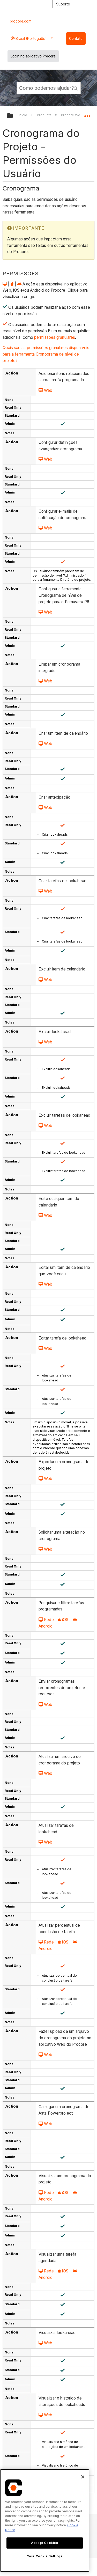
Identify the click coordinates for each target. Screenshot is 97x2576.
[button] (76, 88)
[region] (44, 2520)
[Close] (82, 2477)
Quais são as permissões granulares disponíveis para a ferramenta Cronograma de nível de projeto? (46, 354)
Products (45, 115)
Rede (46, 1619)
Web (45, 390)
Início (23, 115)
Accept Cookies (44, 2543)
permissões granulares (54, 337)
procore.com (20, 21)
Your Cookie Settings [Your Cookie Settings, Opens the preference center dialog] (45, 2556)
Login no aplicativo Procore (33, 56)
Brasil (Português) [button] (30, 38)
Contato (76, 38)
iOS (63, 1619)
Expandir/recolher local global (87, 114)
